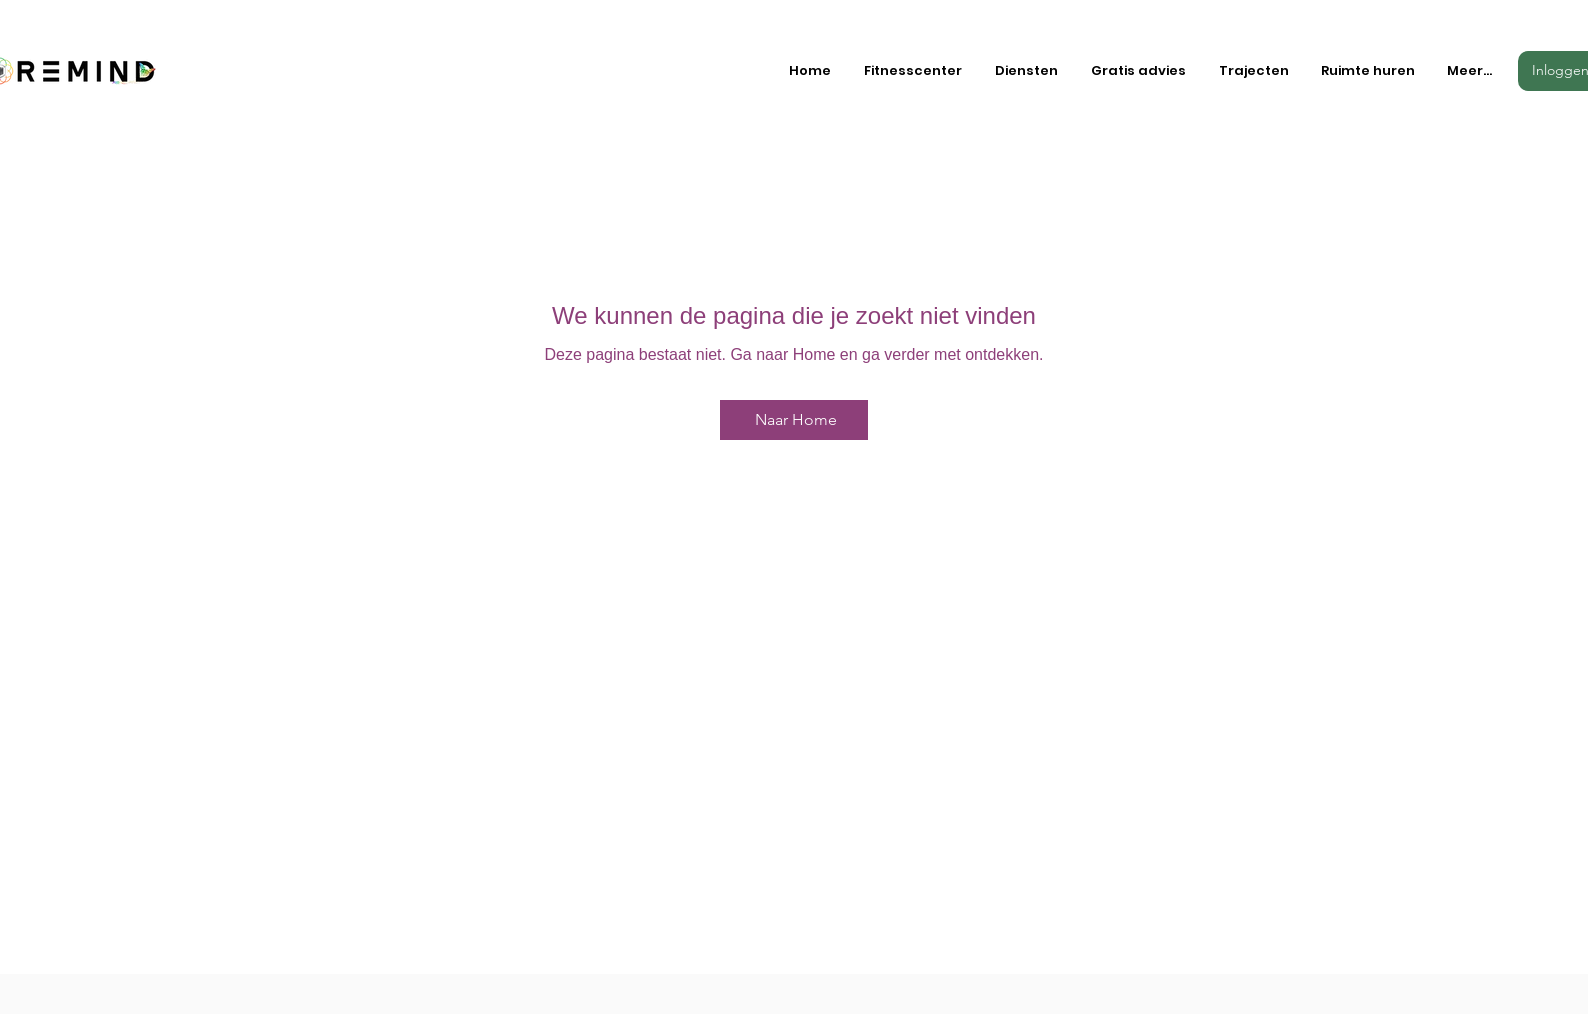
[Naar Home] (794, 420)
